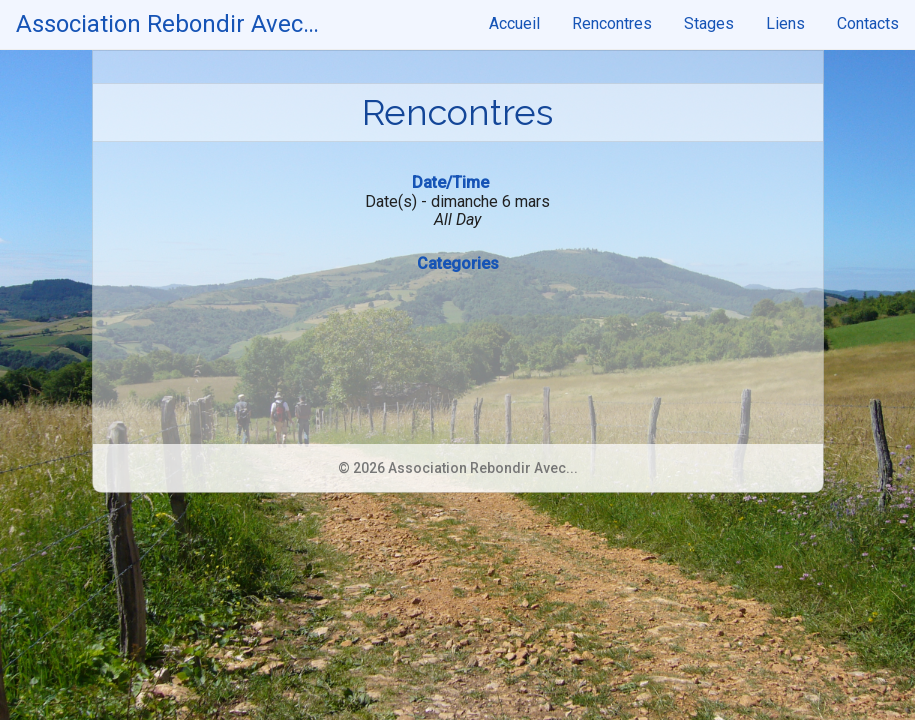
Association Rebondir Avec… (167, 24)
